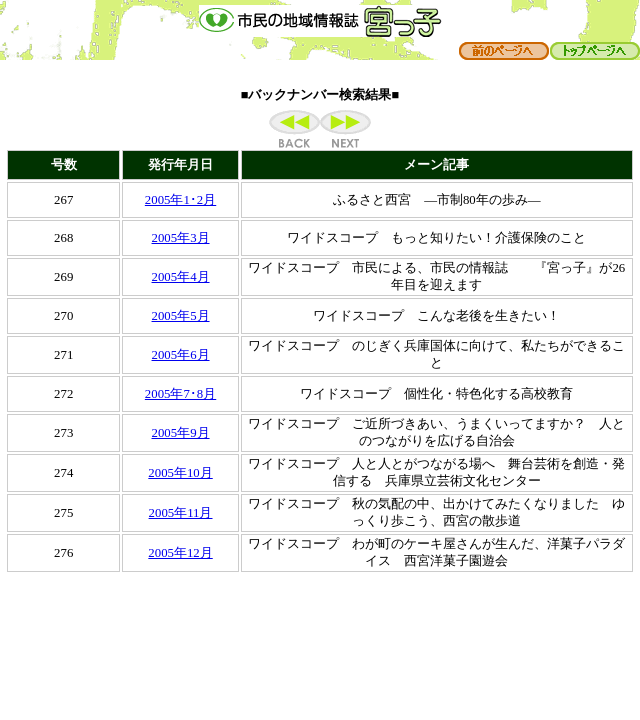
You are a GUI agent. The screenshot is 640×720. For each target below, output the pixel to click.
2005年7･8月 (180, 394)
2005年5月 (181, 316)
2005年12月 (180, 553)
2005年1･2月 (180, 200)
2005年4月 (181, 277)
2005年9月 (181, 433)
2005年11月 (181, 513)
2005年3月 (181, 238)
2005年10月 (180, 473)
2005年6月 (181, 355)
